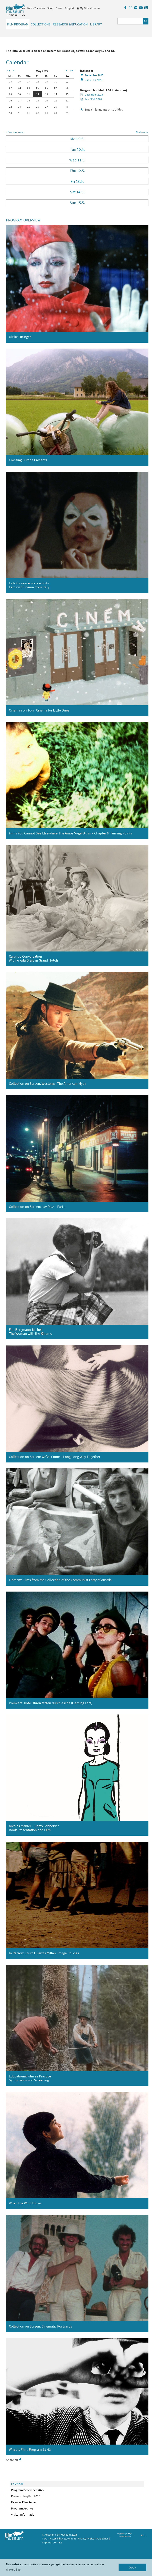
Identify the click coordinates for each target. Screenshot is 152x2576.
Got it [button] (132, 2567)
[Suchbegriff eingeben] (130, 21)
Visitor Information (23, 2514)
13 (46, 94)
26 (19, 81)
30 (55, 81)
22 (67, 100)
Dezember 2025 (92, 75)
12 (37, 94)
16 (10, 100)
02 (10, 88)
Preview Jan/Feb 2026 (25, 2496)
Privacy (82, 2538)
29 (46, 81)
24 (19, 107)
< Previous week (14, 132)
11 (28, 94)
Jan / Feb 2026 (91, 80)
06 (46, 88)
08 (67, 88)
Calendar (17, 2484)
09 (10, 94)
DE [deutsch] (23, 14)
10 (19, 94)
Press (59, 8)
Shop (50, 8)
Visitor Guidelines (98, 2538)
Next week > (142, 132)
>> (71, 71)
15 (67, 94)
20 (46, 100)
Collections (40, 24)
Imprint (46, 2542)
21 (55, 100)
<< (8, 71)
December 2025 (92, 94)
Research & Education (70, 24)
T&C (44, 2538)
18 (28, 100)
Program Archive (22, 2508)
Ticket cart (13, 14)
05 (37, 88)
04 (28, 88)
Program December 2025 (27, 2490)
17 (19, 100)
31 (19, 113)
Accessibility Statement (63, 2538)
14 (55, 94)
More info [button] (15, 2569)
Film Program (17, 24)
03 (19, 88)
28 (37, 81)
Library (96, 24)
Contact (57, 2542)
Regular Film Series (24, 2502)
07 (55, 88)
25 (10, 81)
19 (37, 100)
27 (28, 81)
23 (10, 107)
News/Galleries (36, 8)
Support (69, 8)
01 (67, 81)
